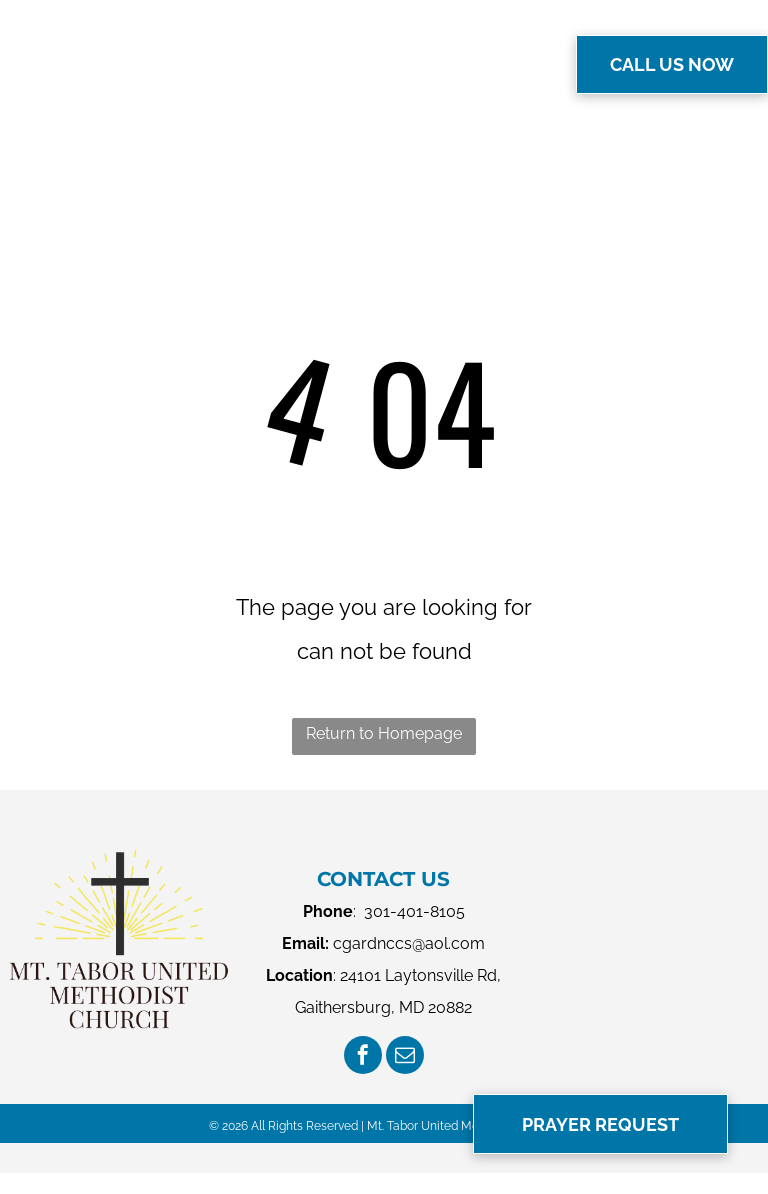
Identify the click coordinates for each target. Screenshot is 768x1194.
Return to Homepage (384, 733)
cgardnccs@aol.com (409, 943)
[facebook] (363, 1057)
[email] (405, 1057)
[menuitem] (282, 63)
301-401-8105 (414, 911)
